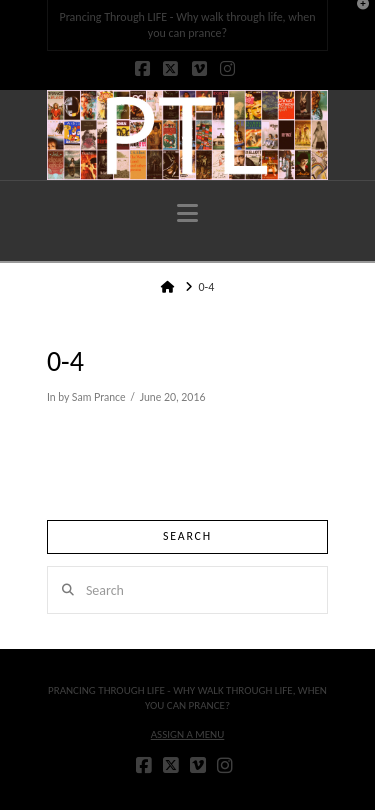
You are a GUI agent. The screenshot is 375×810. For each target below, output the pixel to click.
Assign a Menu (188, 734)
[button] (187, 213)
